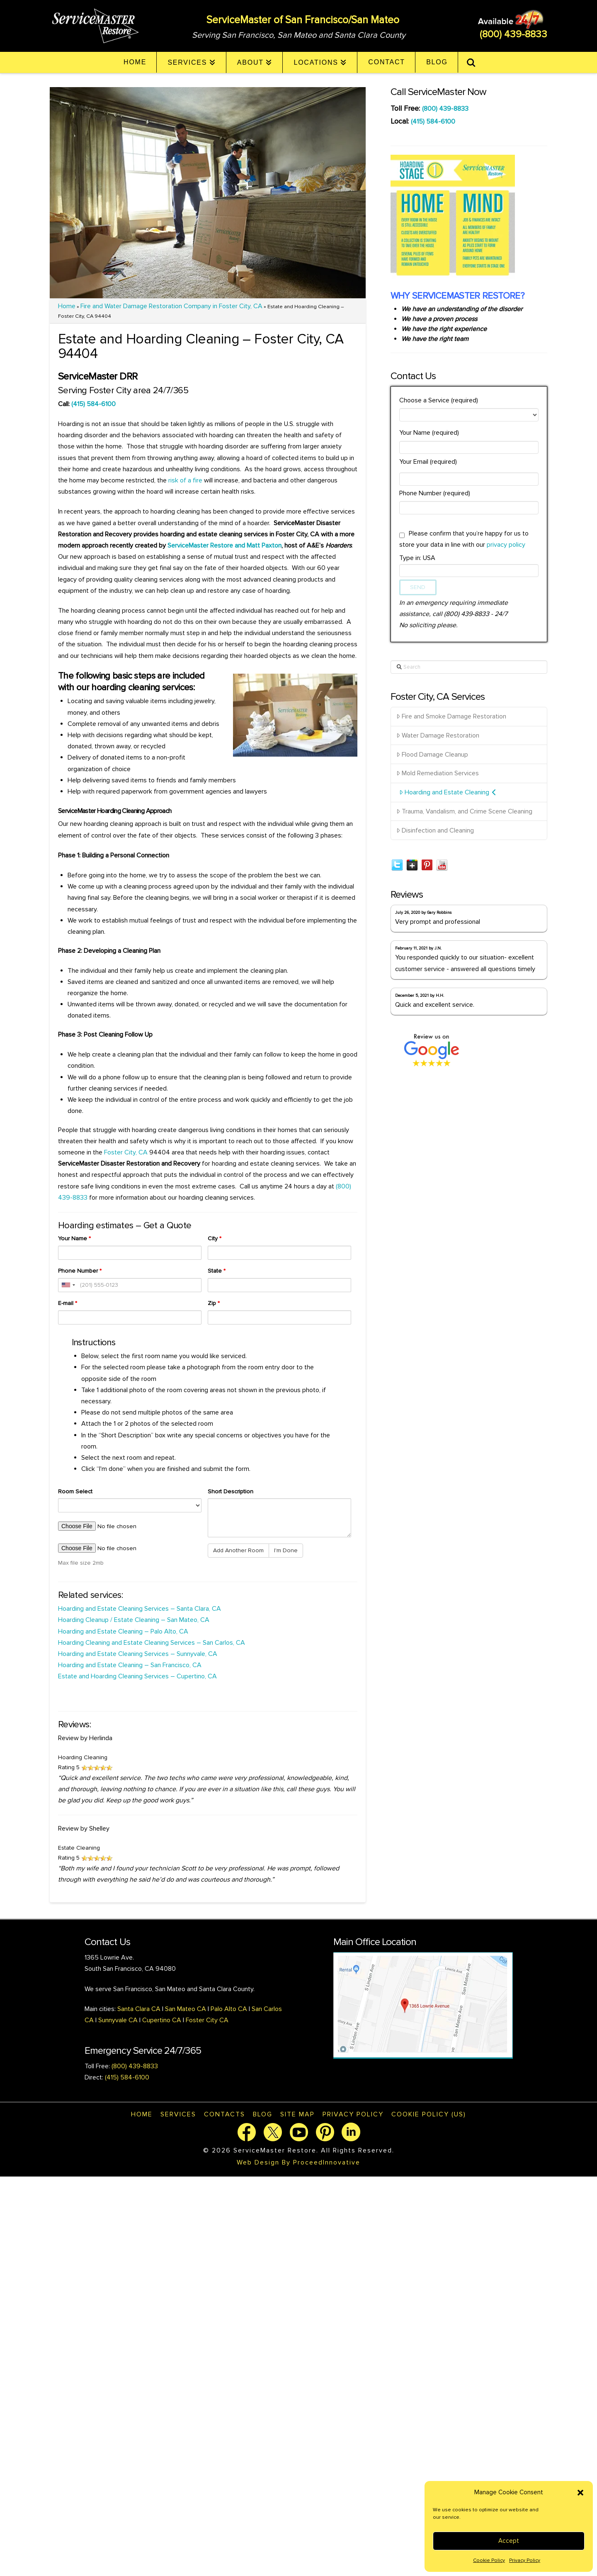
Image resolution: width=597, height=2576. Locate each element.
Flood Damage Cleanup (432, 754)
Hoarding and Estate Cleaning (447, 792)
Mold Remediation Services (437, 773)
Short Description (230, 1491)
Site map (297, 2114)
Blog (262, 2114)
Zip (214, 1303)
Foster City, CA (126, 1152)
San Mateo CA (185, 2009)
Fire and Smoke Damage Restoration (451, 716)
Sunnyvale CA (118, 2020)
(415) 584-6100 (93, 404)
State (217, 1270)
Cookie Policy (489, 2560)
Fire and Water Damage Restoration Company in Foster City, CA (171, 306)
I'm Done (286, 1550)
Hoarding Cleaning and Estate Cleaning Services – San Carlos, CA (151, 1643)
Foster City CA (207, 2020)
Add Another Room (238, 1550)
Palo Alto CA (228, 2009)
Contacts (224, 2114)
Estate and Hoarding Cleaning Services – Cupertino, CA (137, 1676)
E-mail (67, 1303)
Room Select (75, 1491)
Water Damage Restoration (437, 735)
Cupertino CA (161, 2020)
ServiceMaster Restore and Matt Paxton (224, 545)
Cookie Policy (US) (428, 2114)
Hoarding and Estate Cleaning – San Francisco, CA (130, 1665)
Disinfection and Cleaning (435, 830)
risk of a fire (185, 480)
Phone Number (80, 1270)
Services (178, 2114)
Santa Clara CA (139, 2009)
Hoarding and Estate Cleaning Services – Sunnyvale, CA (137, 1654)
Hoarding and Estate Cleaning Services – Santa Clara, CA (139, 1609)
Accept (508, 2540)
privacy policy (506, 545)
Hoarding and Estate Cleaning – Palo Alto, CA (123, 1631)
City (214, 1238)
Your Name (74, 1238)
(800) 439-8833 (513, 34)
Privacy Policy (524, 2560)
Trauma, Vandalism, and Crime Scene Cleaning (464, 811)
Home (66, 306)
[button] (580, 2492)
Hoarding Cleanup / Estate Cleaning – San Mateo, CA (133, 1620)
